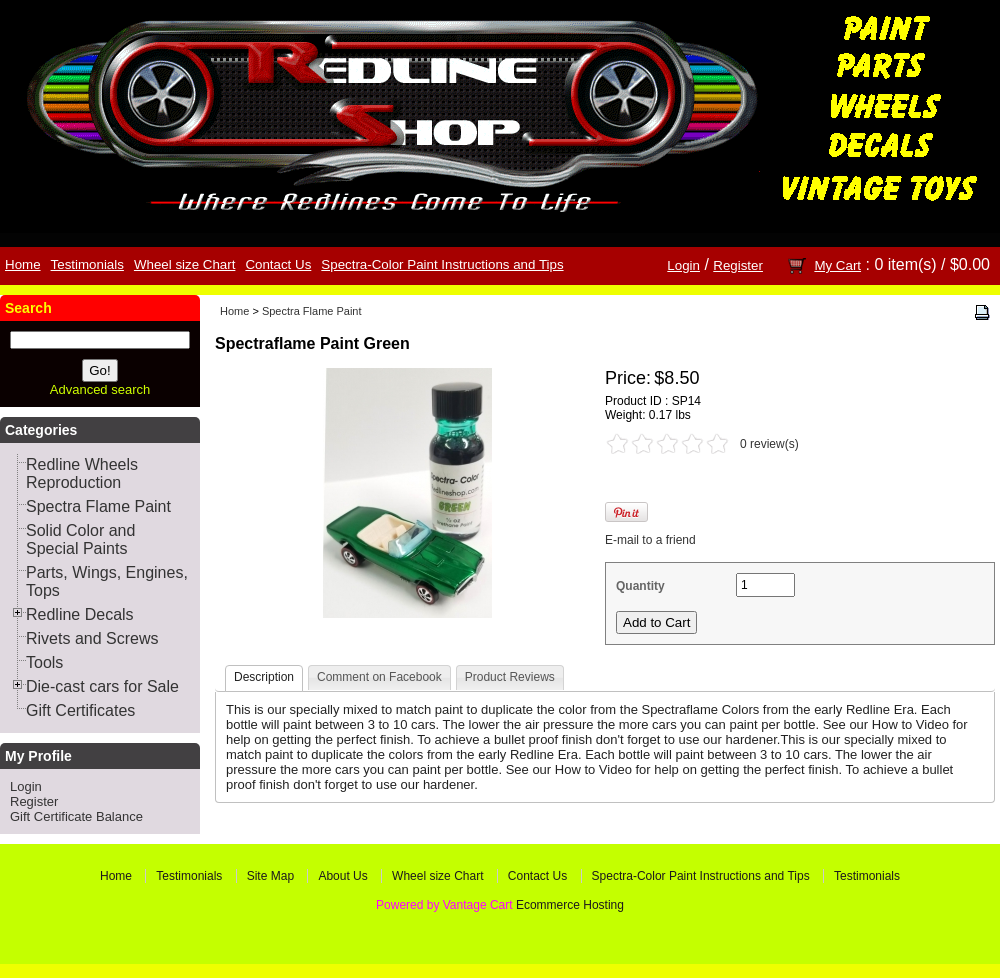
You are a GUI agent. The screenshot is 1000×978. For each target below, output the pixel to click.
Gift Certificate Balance (76, 816)
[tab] (264, 678)
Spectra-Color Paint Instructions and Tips (442, 264)
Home (23, 264)
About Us (342, 876)
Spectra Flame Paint (312, 311)
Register (738, 265)
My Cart (837, 265)
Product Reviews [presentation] (510, 677)
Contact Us (278, 264)
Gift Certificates (80, 710)
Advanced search (100, 389)
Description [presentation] (264, 677)
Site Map (270, 876)
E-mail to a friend (650, 540)
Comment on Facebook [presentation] (379, 677)
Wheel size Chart (184, 264)
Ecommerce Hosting (570, 905)
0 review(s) (769, 444)
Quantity (640, 586)
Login (683, 265)
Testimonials (87, 264)
